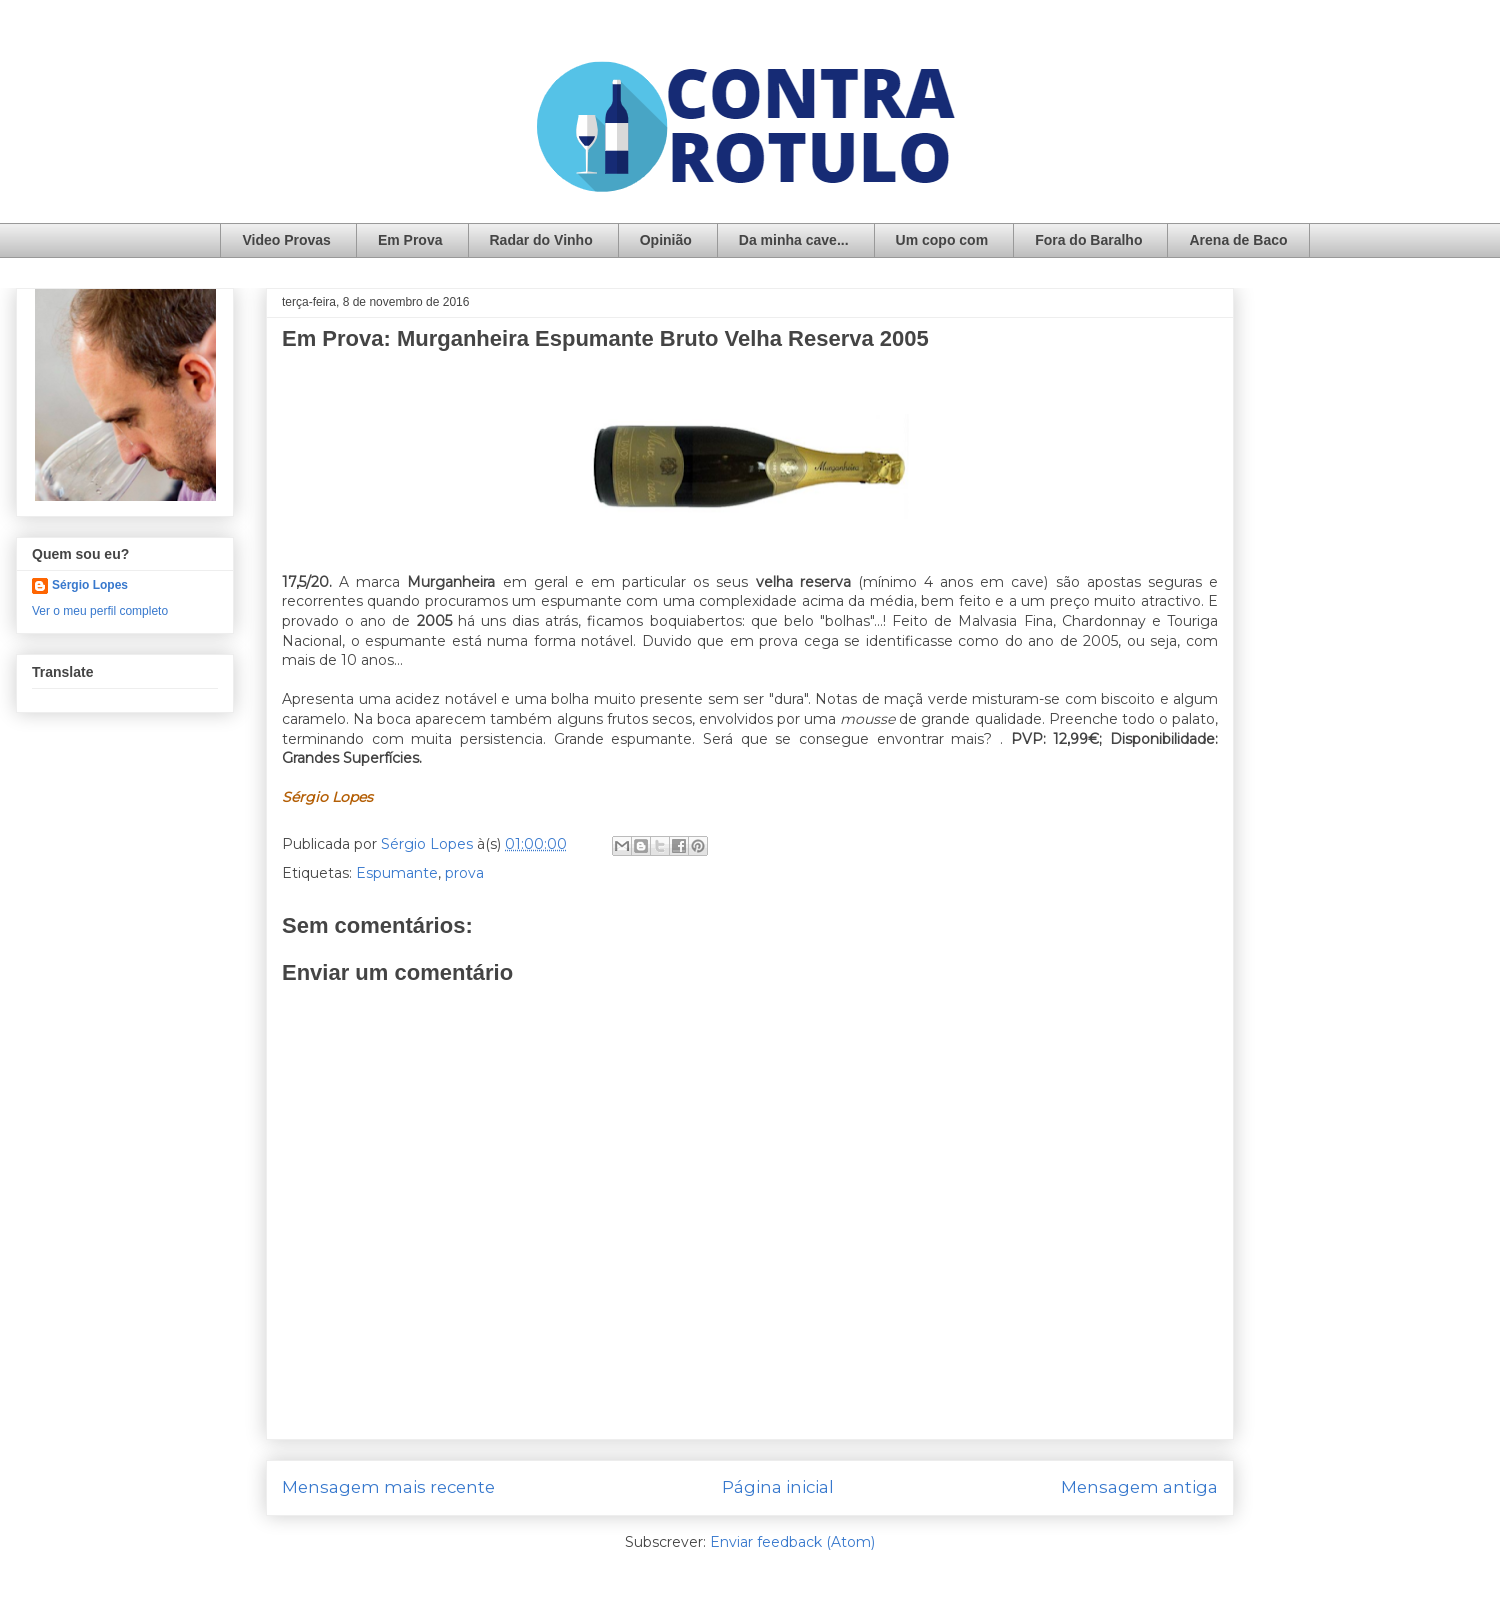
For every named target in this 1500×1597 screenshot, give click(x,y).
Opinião (666, 240)
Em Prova (410, 240)
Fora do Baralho (1088, 240)
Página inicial (778, 1487)
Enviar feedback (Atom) (792, 1542)
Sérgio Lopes (90, 585)
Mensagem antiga (1139, 1487)
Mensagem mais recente (388, 1487)
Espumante (397, 873)
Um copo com (942, 240)
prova (464, 873)
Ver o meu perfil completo (100, 611)
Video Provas (286, 240)
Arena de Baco (1238, 240)
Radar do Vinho (541, 240)
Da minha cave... (794, 240)
